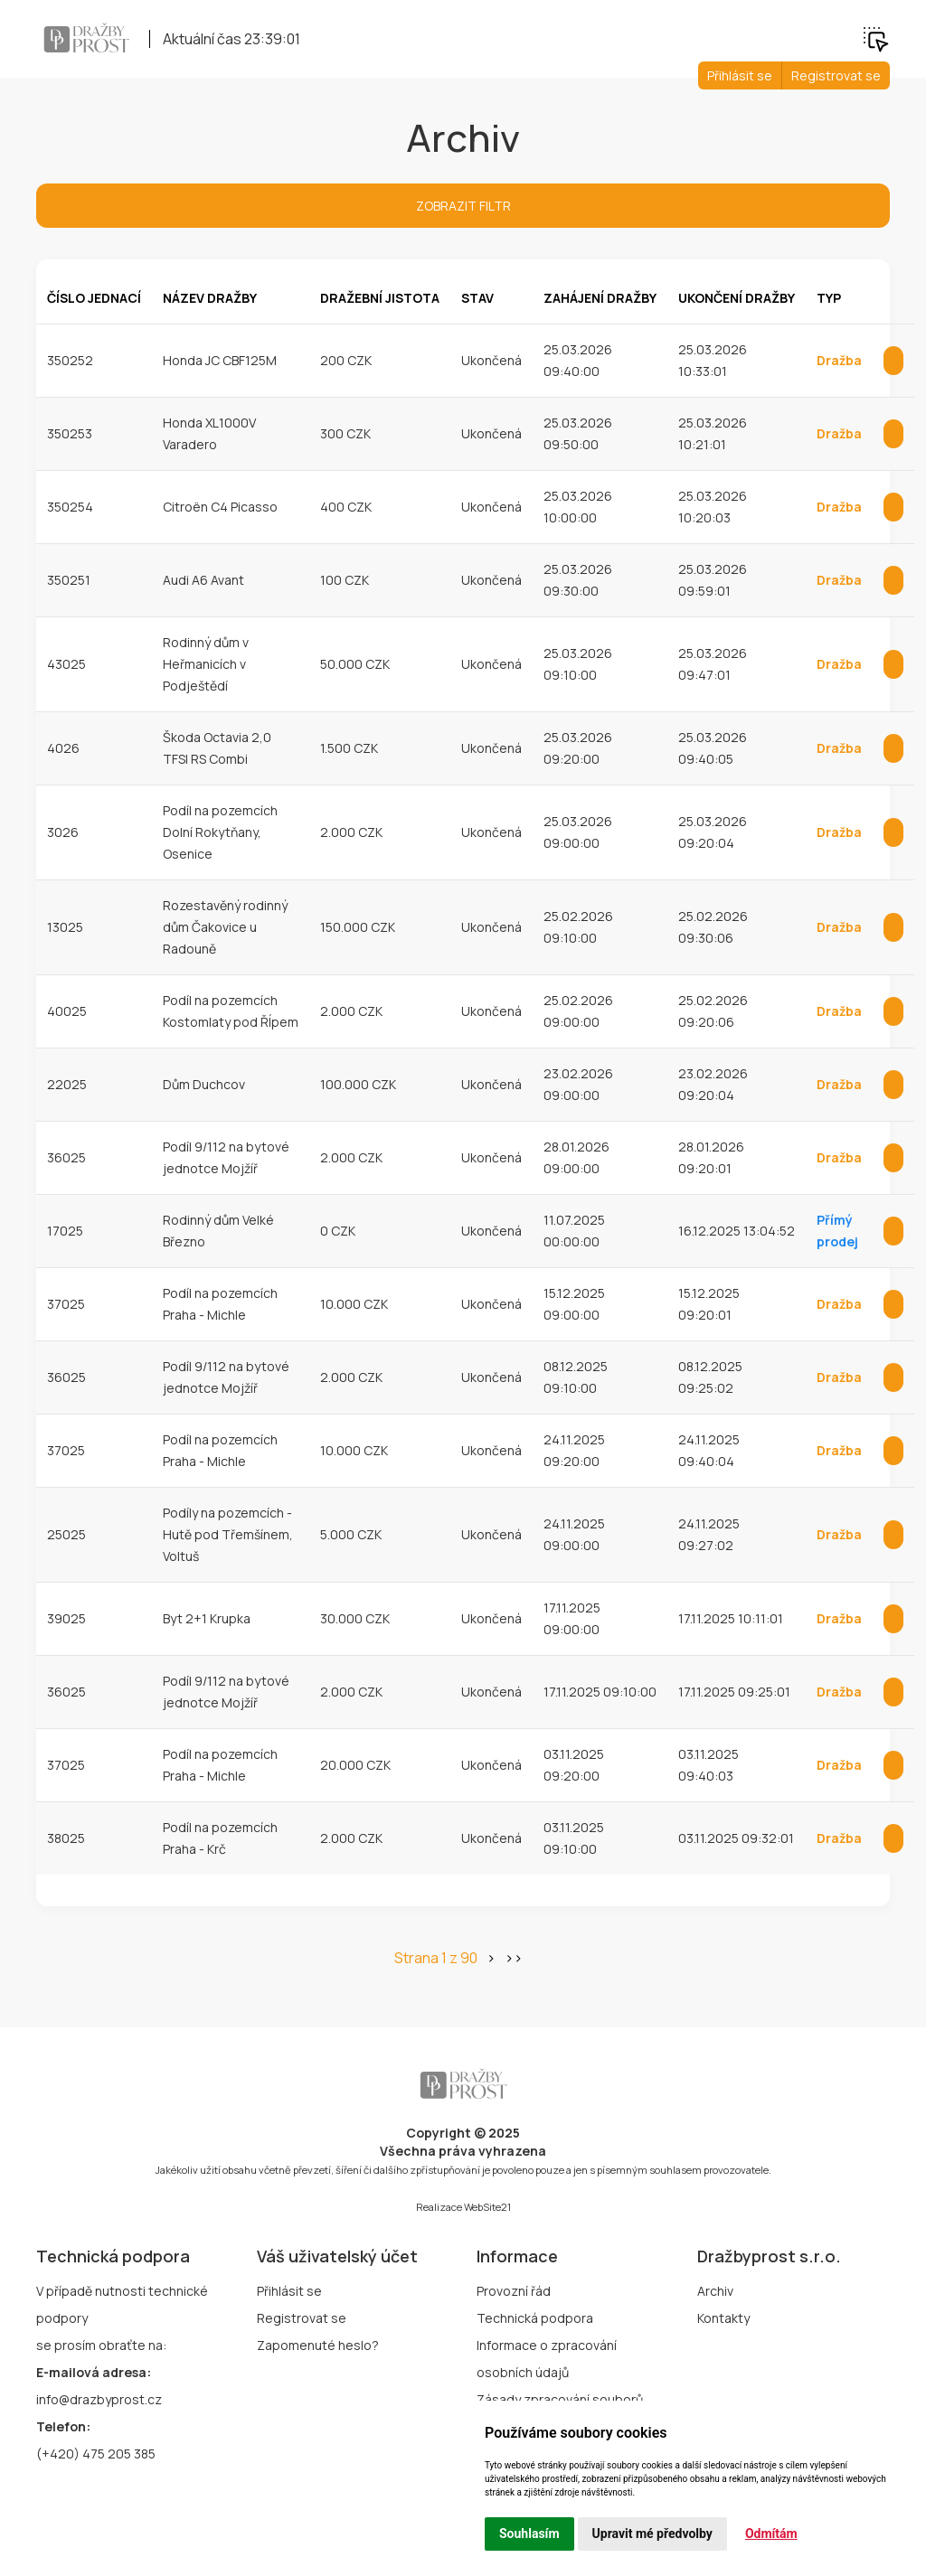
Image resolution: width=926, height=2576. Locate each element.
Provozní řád (514, 2290)
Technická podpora (535, 2318)
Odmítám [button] (771, 2533)
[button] (875, 37)
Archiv (715, 2290)
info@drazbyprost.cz (99, 2399)
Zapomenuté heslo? (318, 2345)
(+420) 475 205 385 (96, 2453)
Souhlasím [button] (529, 2533)
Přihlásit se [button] (739, 75)
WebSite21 (487, 2207)
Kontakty (723, 2318)
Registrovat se (836, 75)
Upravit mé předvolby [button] (652, 2533)
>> (514, 1958)
